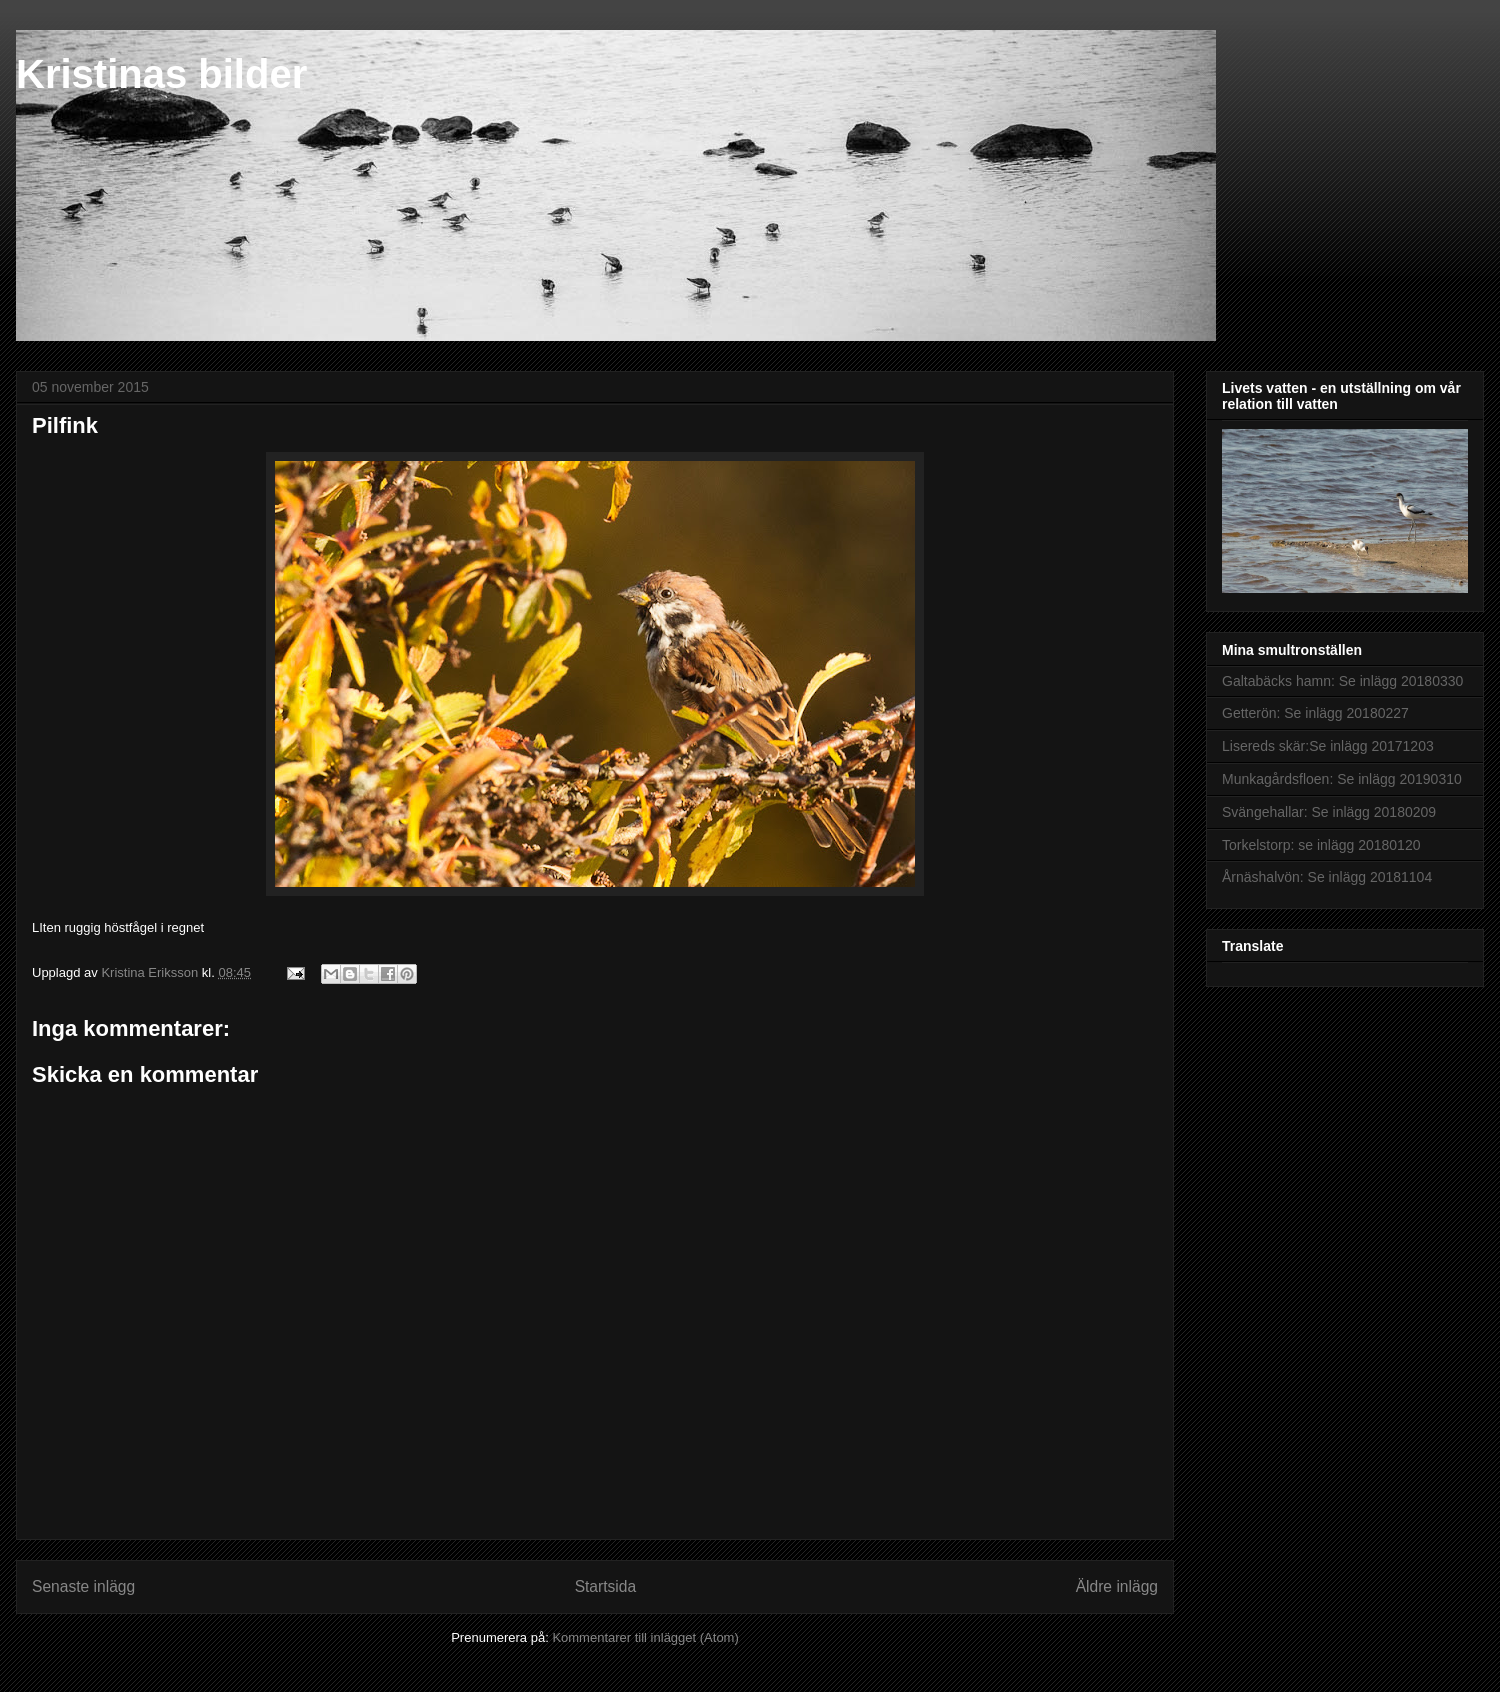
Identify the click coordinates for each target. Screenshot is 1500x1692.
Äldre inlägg (1117, 1586)
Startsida (606, 1586)
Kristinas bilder (161, 74)
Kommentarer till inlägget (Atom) (645, 1637)
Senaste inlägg (83, 1586)
